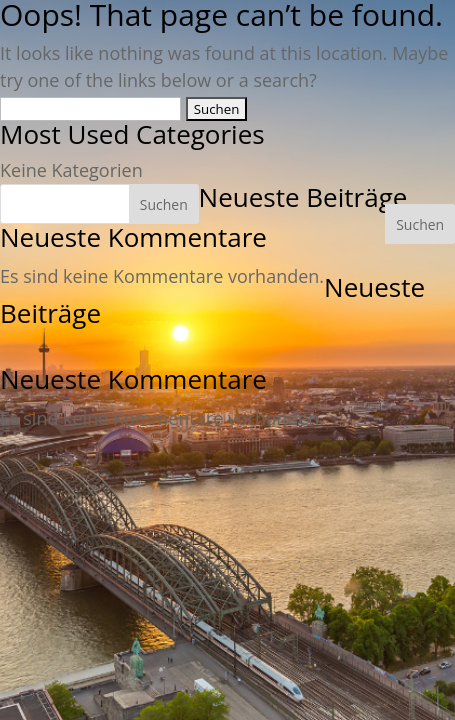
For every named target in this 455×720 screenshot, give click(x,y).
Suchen (420, 224)
